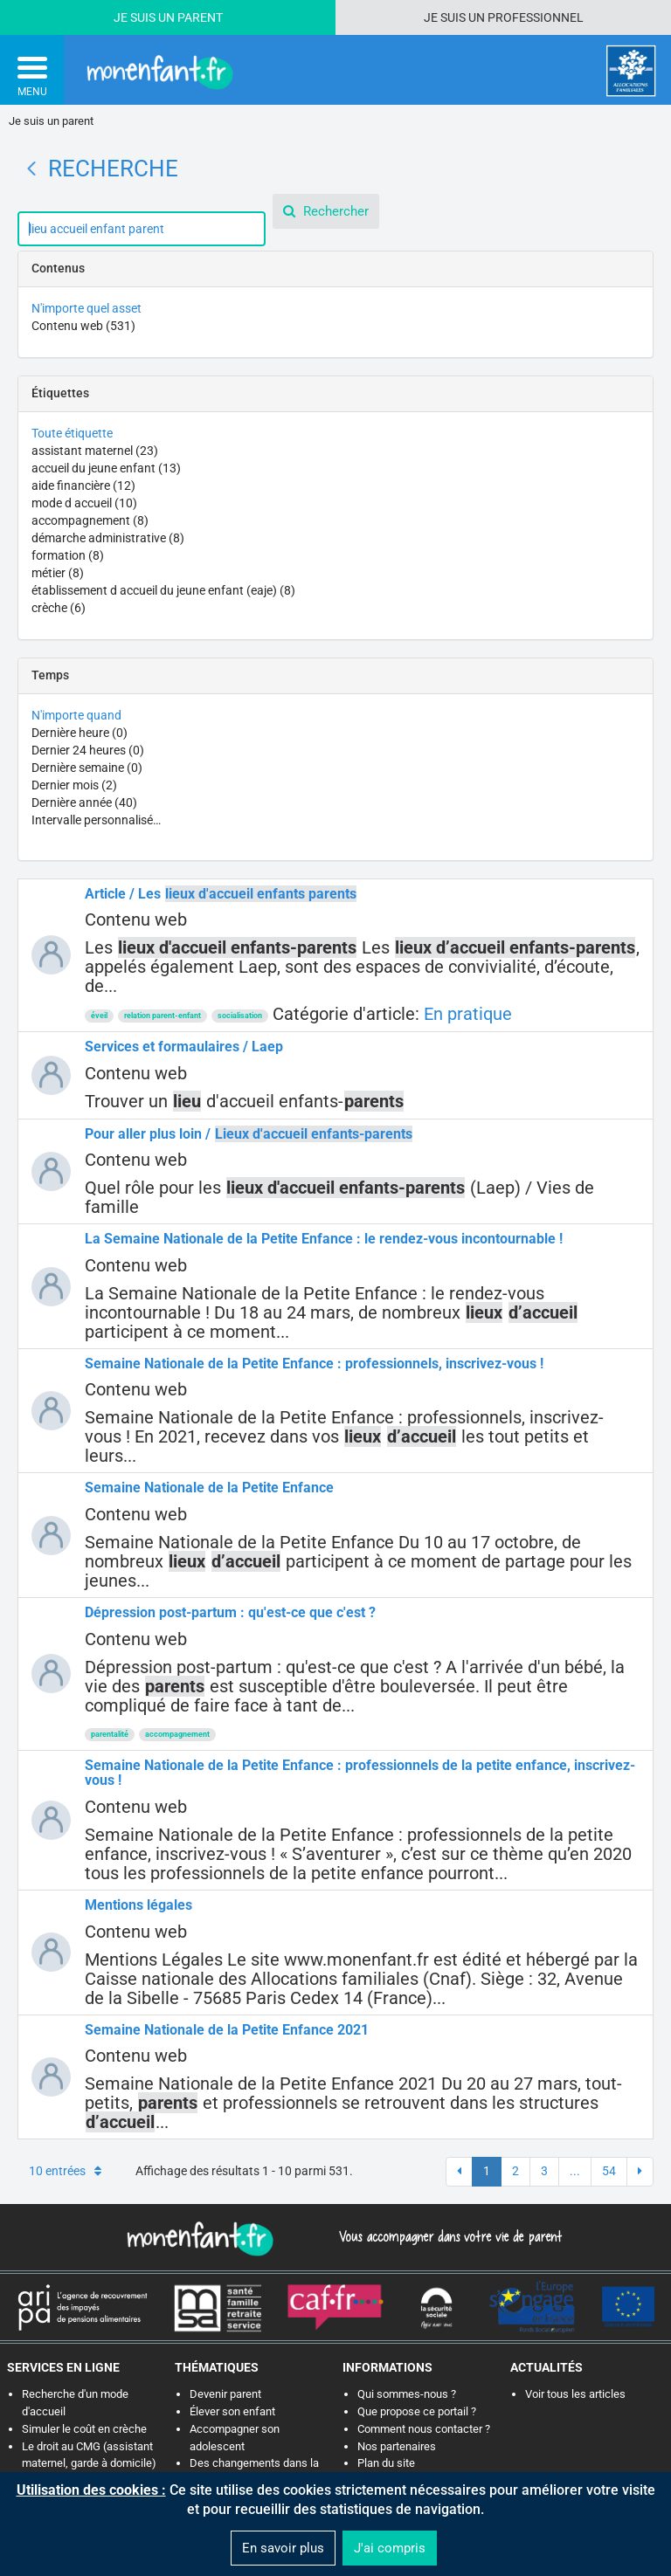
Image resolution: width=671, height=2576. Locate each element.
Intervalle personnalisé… (96, 820)
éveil (99, 1015)
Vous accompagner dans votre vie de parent (447, 2236)
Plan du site (386, 2462)
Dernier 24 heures (87, 750)
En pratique (468, 1013)
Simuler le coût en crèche (84, 2428)
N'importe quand (76, 715)
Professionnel (536, 17)
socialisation (240, 1015)
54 (609, 2171)
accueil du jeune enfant (106, 468)
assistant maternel (94, 451)
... (575, 2171)
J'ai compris (389, 2548)
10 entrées (65, 2171)
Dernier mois (74, 785)
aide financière (83, 485)
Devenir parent (225, 2393)
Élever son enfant (232, 2411)
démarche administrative (107, 538)
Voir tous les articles (575, 2393)
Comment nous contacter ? (423, 2428)
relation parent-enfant (162, 1015)
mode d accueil (84, 503)
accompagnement (90, 520)
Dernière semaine (86, 768)
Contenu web (83, 326)
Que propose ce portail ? (416, 2411)
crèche (58, 608)
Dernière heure (79, 733)
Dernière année (84, 802)
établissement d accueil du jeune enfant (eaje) (163, 590)
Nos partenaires (396, 2446)
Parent (200, 17)
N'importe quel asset (86, 308)
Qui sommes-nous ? (406, 2393)
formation (67, 555)
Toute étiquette (72, 433)
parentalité (109, 1734)
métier (57, 573)
